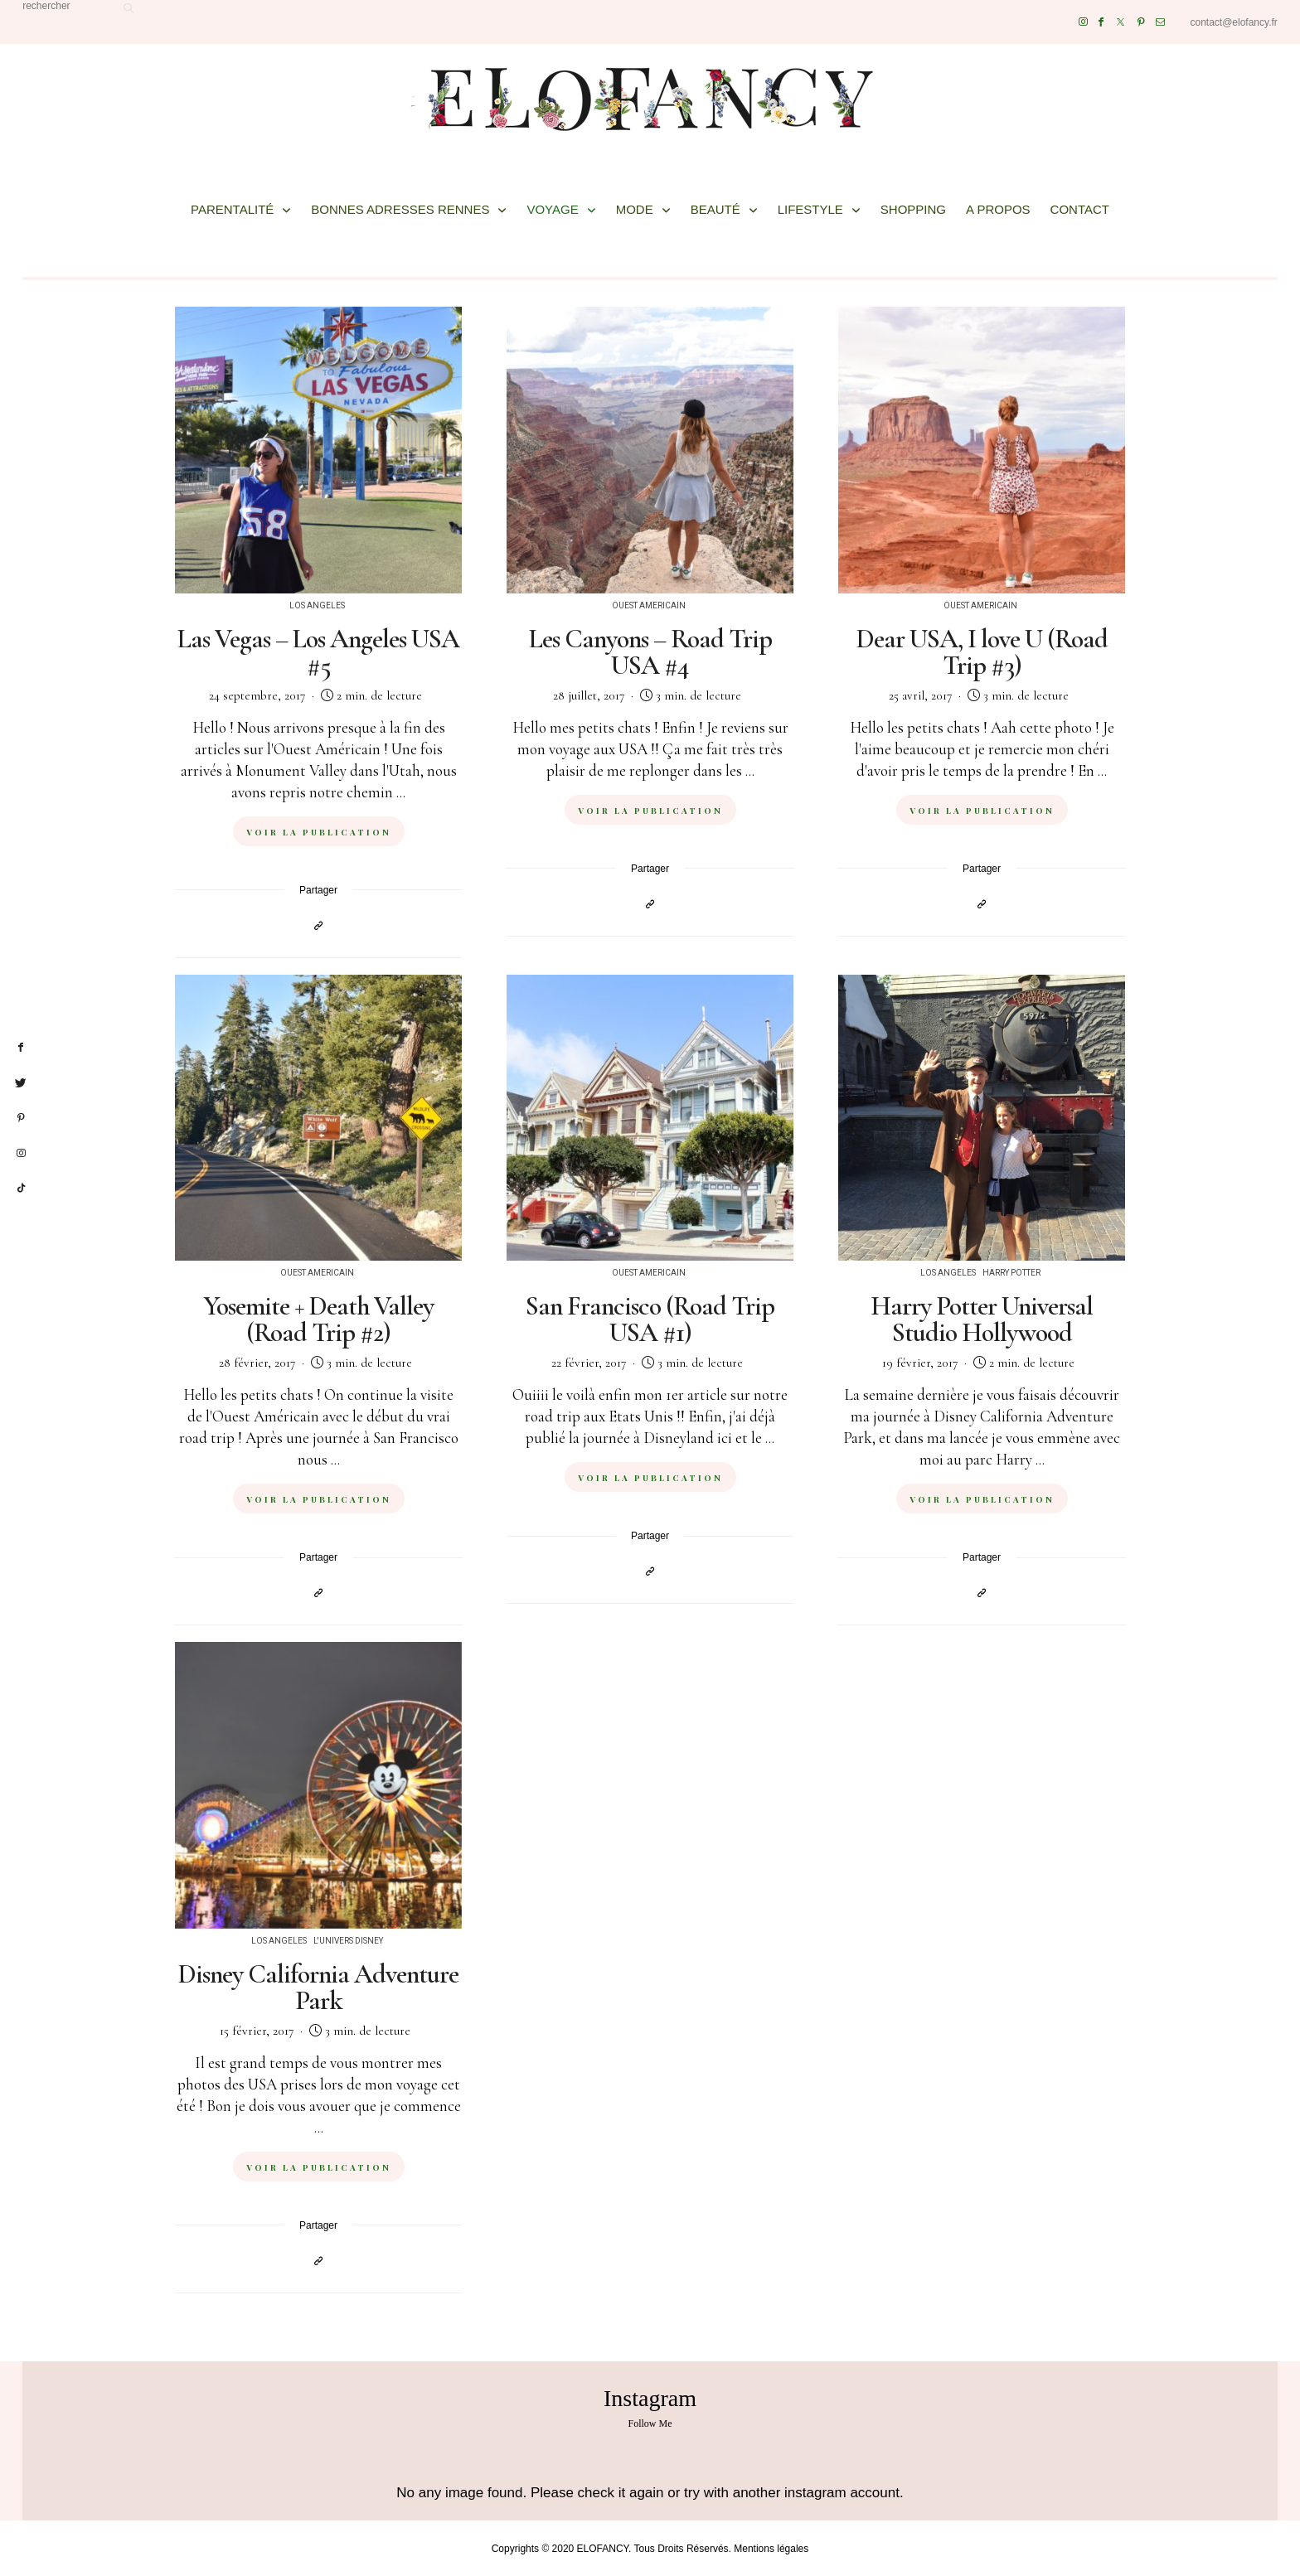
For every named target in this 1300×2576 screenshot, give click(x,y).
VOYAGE (552, 209)
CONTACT (1079, 209)
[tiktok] (20, 1188)
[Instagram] (1083, 22)
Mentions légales (771, 2548)
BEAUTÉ (715, 209)
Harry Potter (1011, 1273)
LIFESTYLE (810, 209)
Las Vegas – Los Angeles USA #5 (318, 651)
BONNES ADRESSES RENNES (400, 209)
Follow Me (650, 2423)
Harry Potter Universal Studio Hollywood (982, 1319)
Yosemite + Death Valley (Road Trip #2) (319, 1319)
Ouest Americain (649, 606)
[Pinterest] (1141, 22)
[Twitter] (1120, 22)
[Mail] (1160, 22)
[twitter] (20, 1083)
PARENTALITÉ (232, 209)
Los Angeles (317, 606)
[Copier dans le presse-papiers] (318, 925)
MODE (634, 209)
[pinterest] (20, 1118)
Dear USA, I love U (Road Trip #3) (982, 651)
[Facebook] (1101, 22)
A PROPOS (998, 209)
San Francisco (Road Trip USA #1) (650, 1319)
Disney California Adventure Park (318, 1987)
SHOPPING (913, 209)
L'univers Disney (348, 1941)
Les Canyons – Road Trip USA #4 (650, 651)
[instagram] (20, 1153)
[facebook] (20, 1047)
